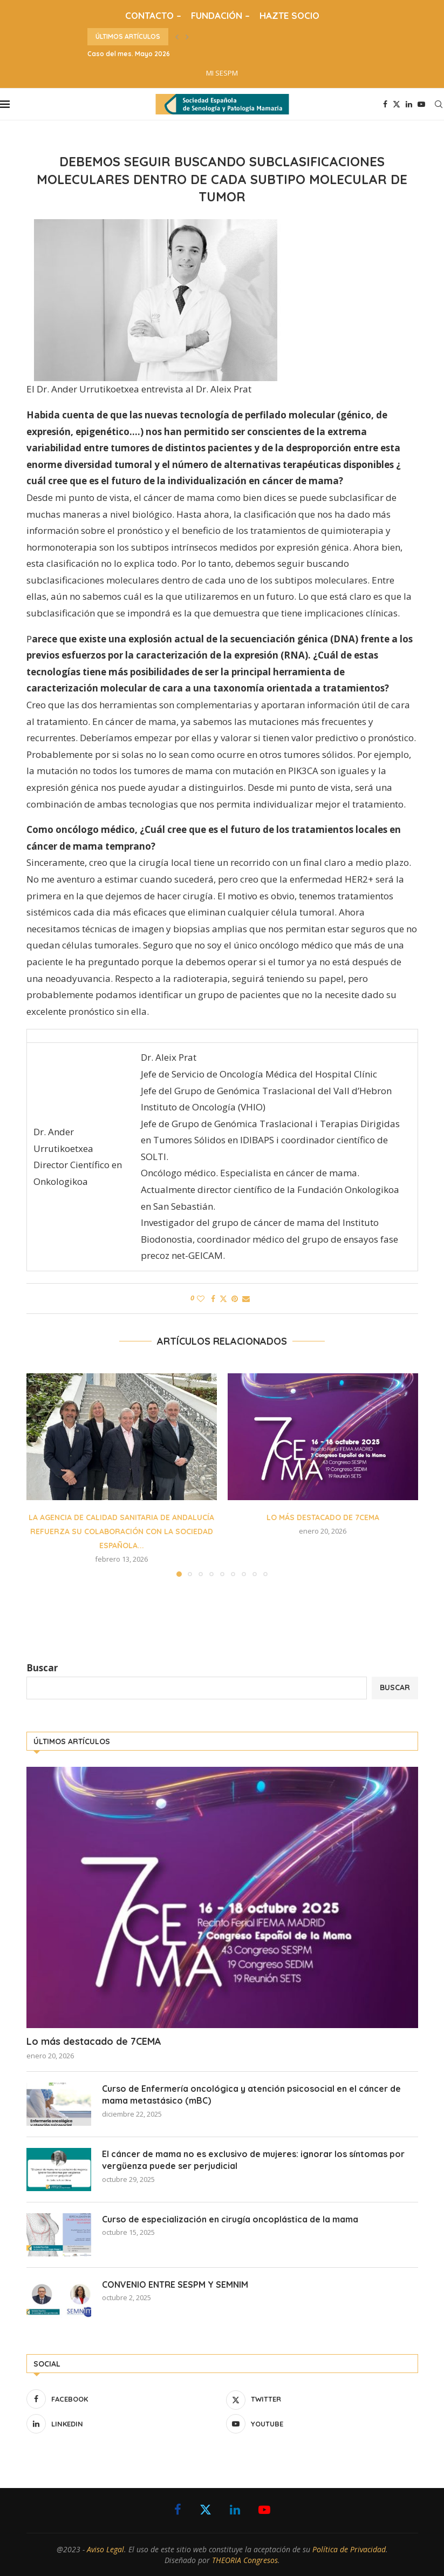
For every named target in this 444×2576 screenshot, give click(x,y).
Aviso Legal (105, 2549)
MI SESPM (222, 73)
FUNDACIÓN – (220, 15)
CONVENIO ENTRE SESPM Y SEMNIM (175, 2284)
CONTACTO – (153, 15)
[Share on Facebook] (213, 1298)
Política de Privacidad (349, 2549)
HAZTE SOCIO (289, 15)
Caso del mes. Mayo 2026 (128, 54)
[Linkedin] (409, 104)
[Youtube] (421, 104)
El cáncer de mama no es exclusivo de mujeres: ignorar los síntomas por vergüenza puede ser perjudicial (253, 2159)
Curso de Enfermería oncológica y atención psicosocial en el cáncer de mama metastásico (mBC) (251, 2094)
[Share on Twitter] (223, 1298)
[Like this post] (200, 1298)
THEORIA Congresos (245, 2560)
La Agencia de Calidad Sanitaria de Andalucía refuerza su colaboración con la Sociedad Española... (121, 1531)
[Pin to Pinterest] (234, 1298)
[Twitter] (396, 104)
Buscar (42, 1668)
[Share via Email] (246, 1298)
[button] (177, 36)
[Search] (438, 104)
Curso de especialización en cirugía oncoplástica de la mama (230, 2219)
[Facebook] (385, 104)
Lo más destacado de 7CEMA (323, 1517)
